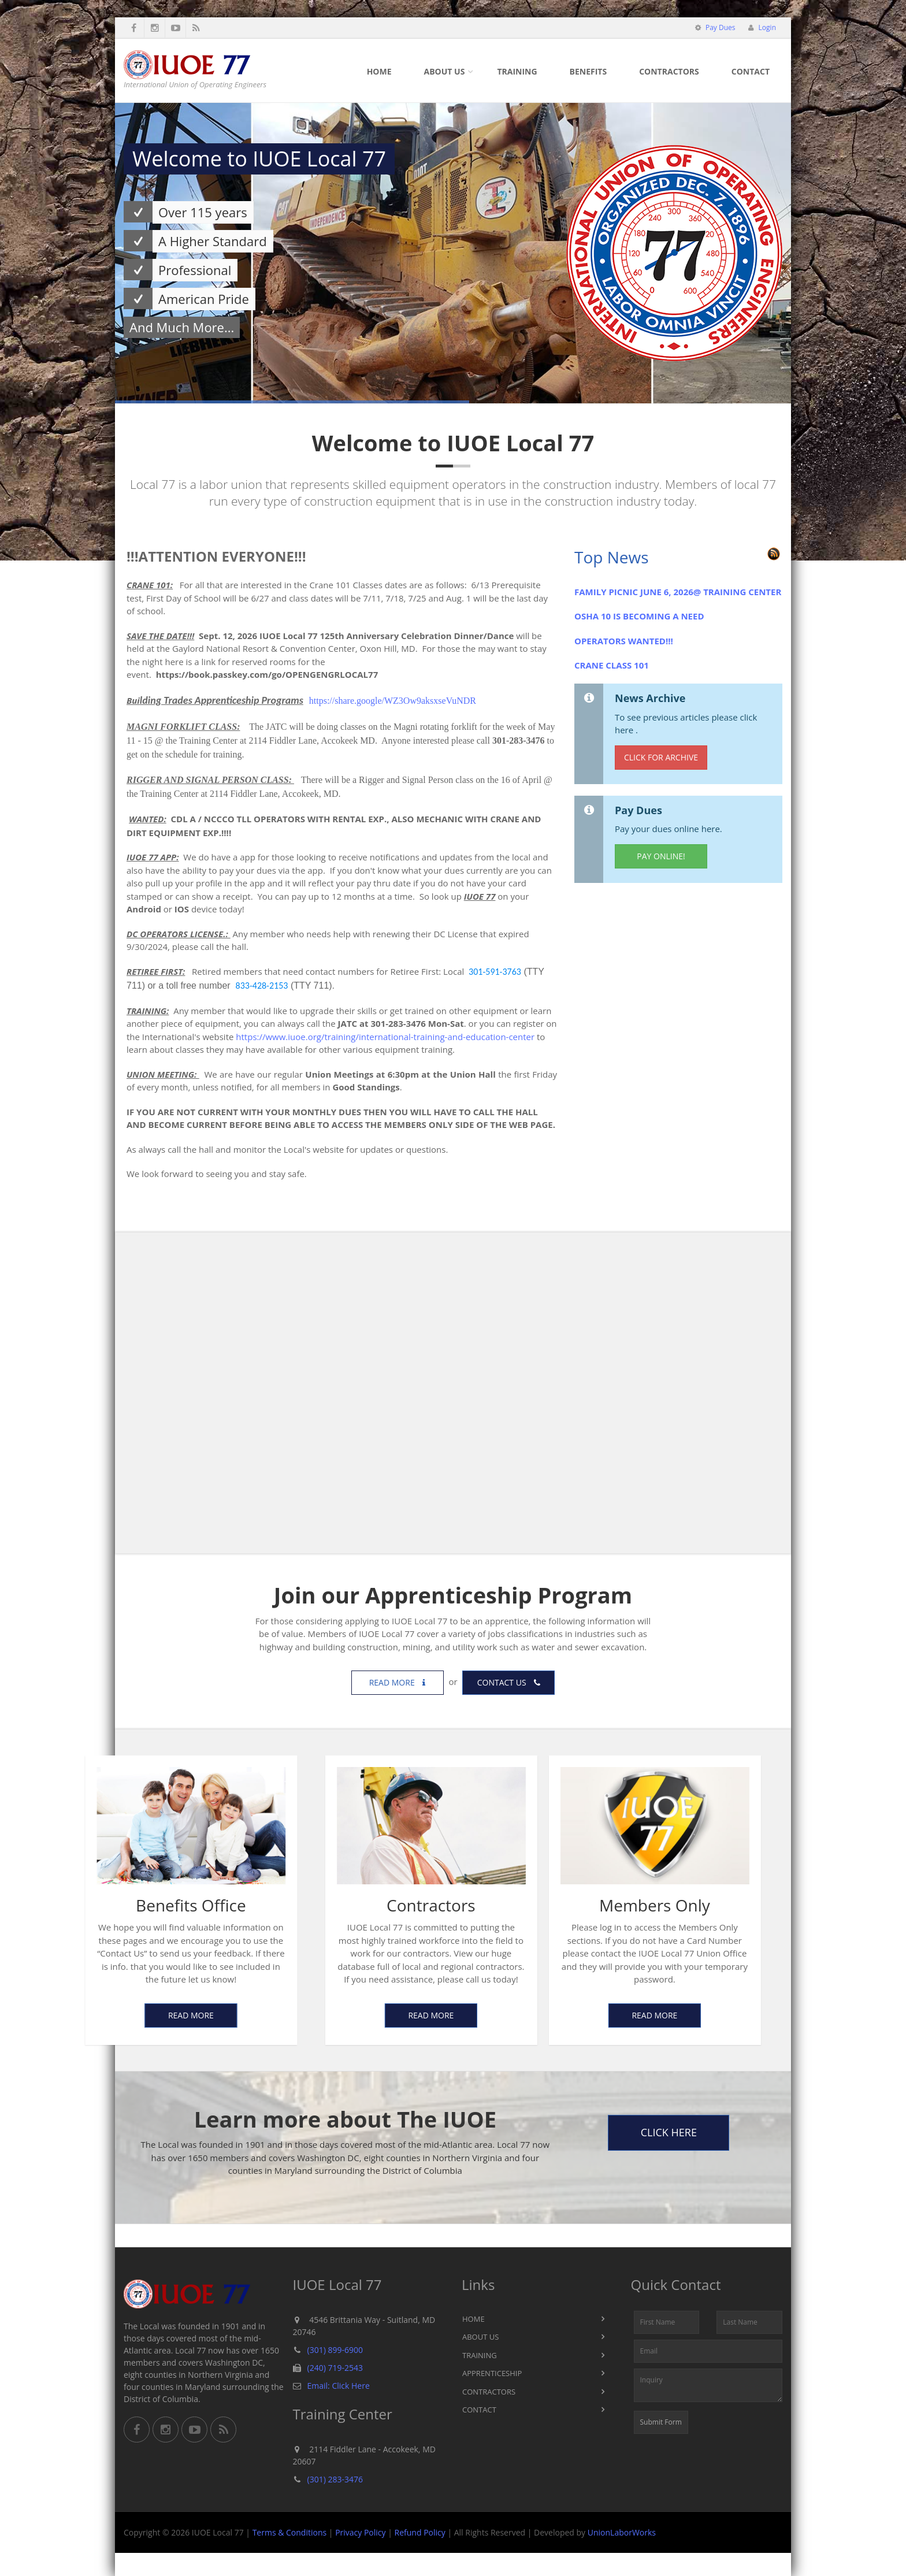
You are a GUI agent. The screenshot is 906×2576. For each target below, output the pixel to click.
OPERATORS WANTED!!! (623, 641)
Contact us (509, 1682)
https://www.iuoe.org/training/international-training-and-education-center (385, 1036)
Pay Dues (720, 27)
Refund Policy (420, 2532)
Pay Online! (661, 856)
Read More (273, 2015)
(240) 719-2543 (335, 2367)
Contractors (669, 71)
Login (766, 27)
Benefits (588, 71)
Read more (397, 1682)
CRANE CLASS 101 (611, 665)
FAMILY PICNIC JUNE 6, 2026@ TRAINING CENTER (677, 591)
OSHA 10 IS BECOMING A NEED (639, 616)
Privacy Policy (360, 2532)
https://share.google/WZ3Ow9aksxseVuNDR (392, 701)
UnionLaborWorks (622, 2532)
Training (517, 71)
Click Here (669, 2132)
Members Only (496, 1905)
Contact (751, 71)
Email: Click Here (338, 2385)
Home (379, 71)
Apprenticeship (492, 2373)
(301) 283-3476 (335, 2479)
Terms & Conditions (290, 2532)
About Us (444, 71)
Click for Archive (661, 757)
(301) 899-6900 (335, 2349)
